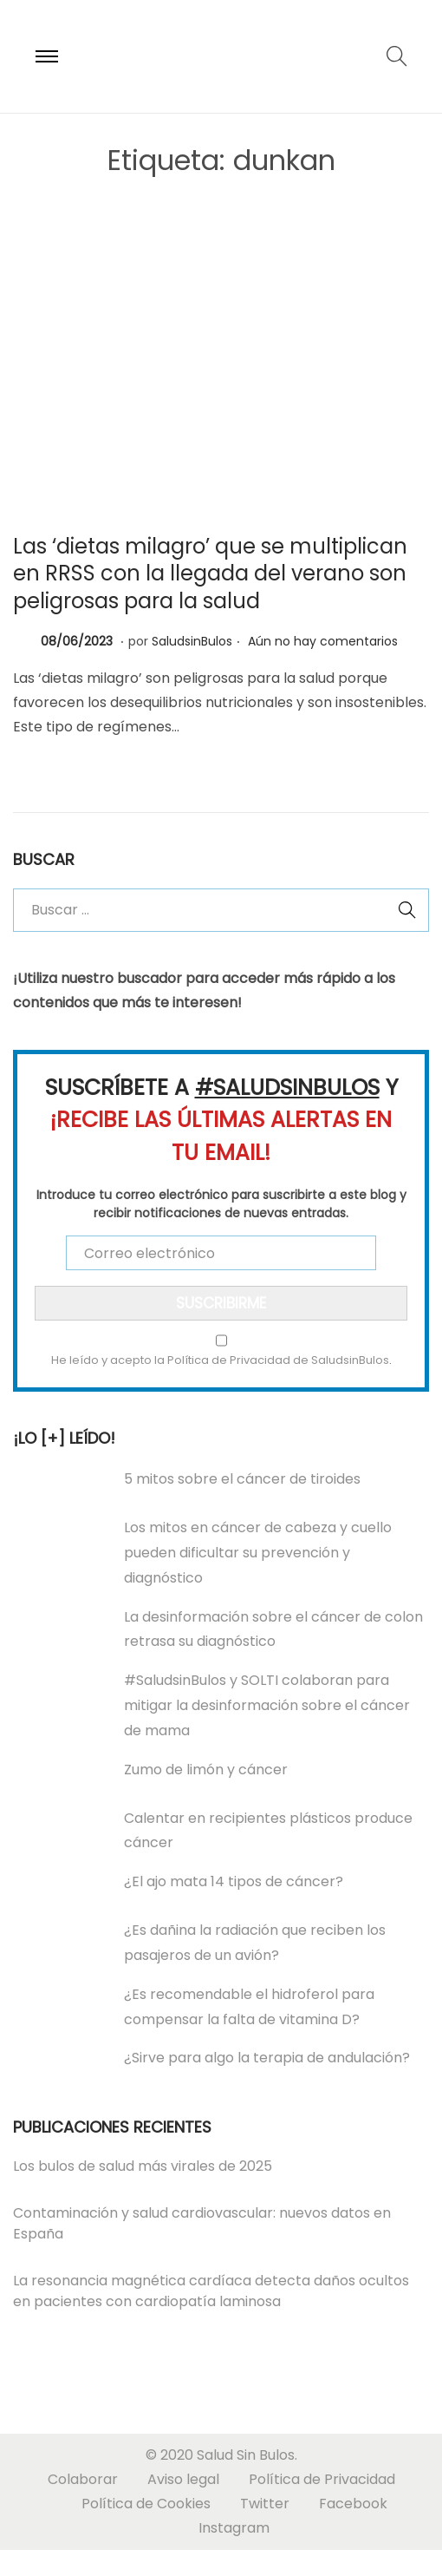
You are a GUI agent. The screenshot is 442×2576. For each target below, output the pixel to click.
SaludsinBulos (192, 641)
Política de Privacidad (322, 2479)
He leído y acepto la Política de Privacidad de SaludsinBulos (220, 1360)
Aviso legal (183, 2479)
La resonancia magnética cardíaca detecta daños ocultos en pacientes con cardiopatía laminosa (211, 2291)
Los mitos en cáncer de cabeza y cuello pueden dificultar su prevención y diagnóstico (258, 1552)
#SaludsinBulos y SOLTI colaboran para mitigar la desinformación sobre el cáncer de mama (267, 1705)
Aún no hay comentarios (323, 641)
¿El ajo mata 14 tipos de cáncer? (233, 1881)
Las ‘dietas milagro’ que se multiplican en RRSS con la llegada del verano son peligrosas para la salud (210, 573)
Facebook (353, 2504)
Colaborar (83, 2479)
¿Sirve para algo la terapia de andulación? (267, 2058)
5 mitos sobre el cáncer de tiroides (242, 1479)
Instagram (234, 2528)
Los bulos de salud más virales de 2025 (142, 2166)
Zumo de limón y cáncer (206, 1770)
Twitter (264, 2504)
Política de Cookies (146, 2504)
